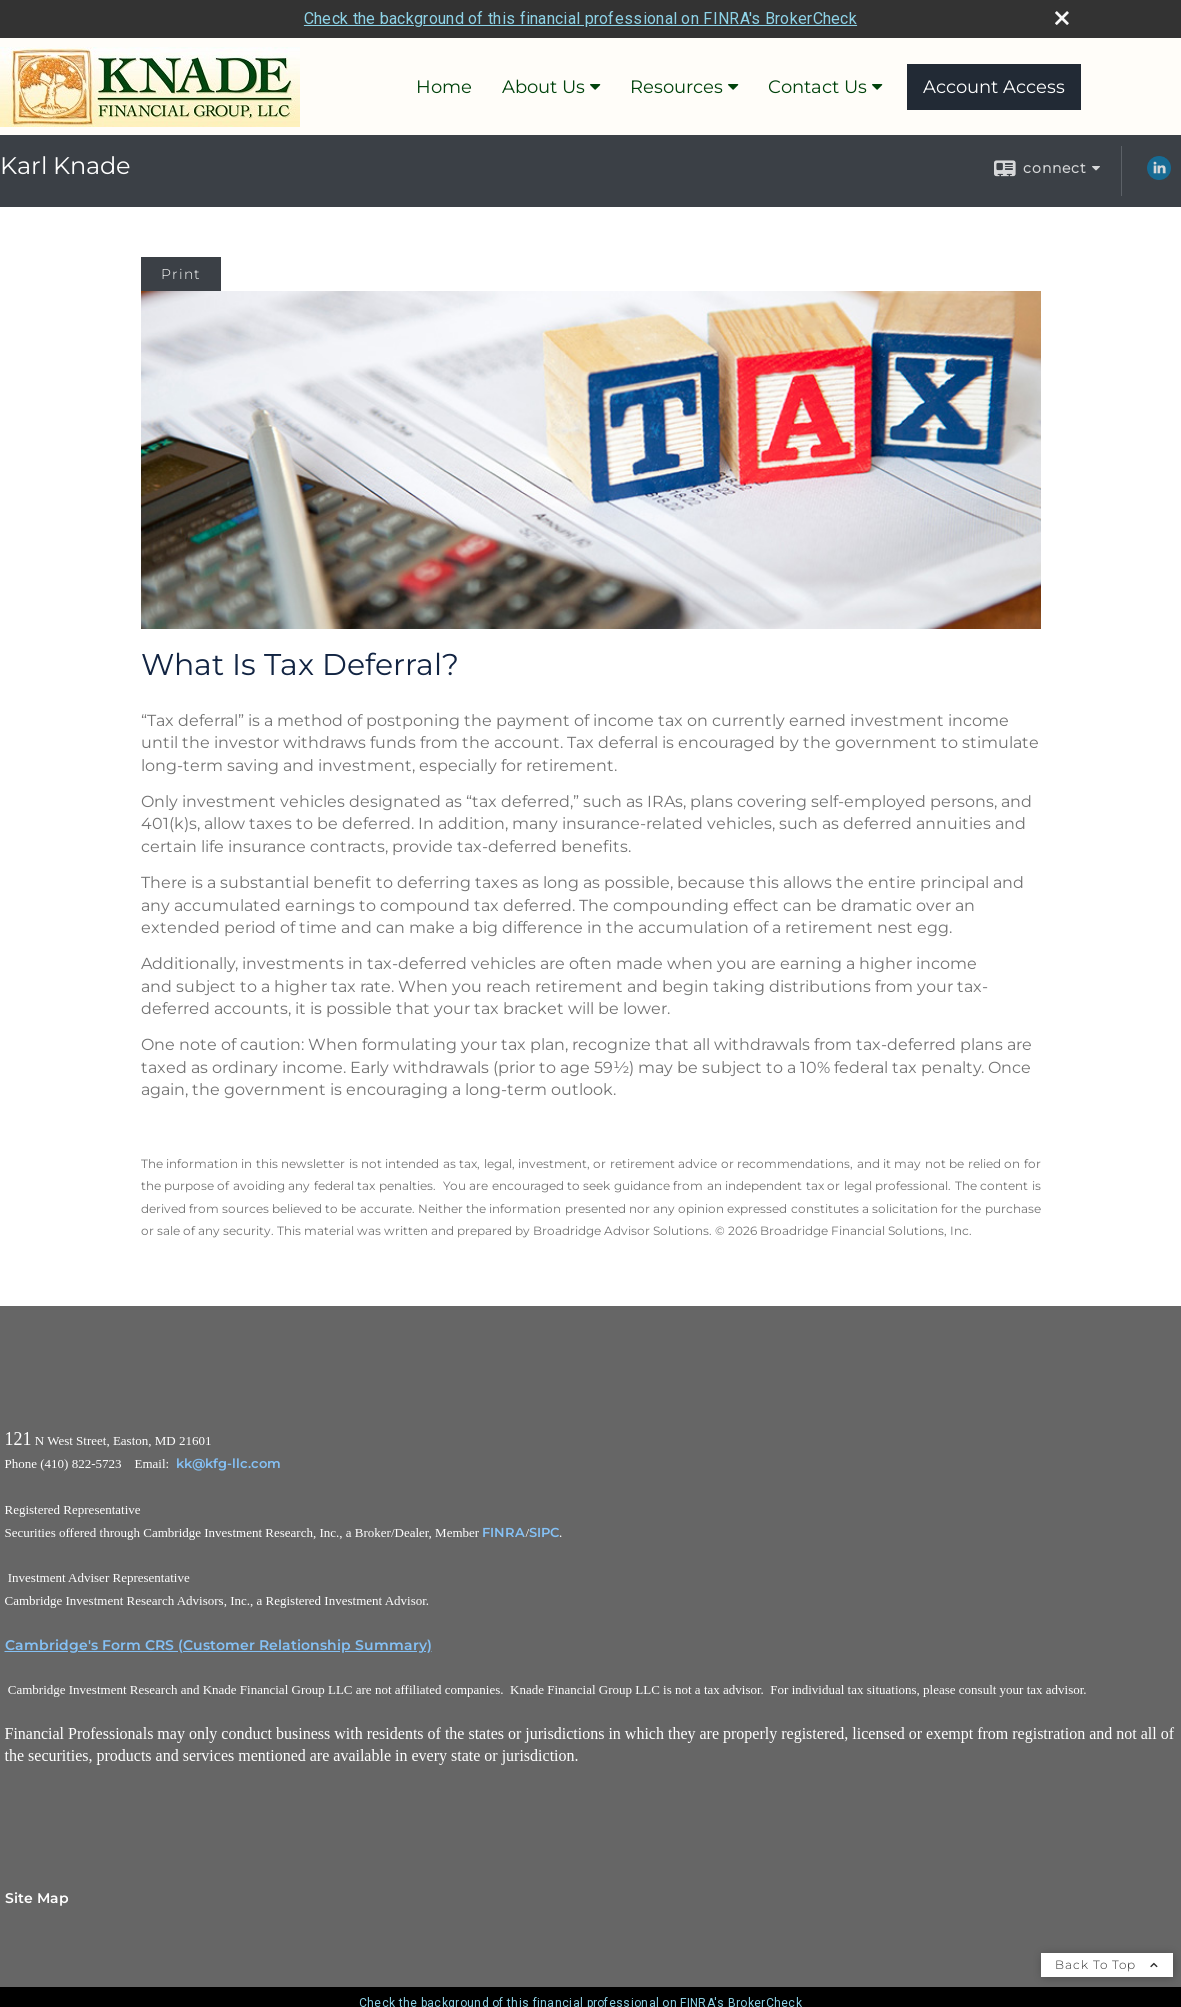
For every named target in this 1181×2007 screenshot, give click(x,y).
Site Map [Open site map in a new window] (37, 1898)
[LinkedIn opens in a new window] (1159, 175)
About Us (543, 87)
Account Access (994, 87)
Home (444, 87)
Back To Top (1107, 1964)
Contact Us (817, 87)
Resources (676, 87)
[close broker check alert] (1062, 18)
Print (181, 274)
